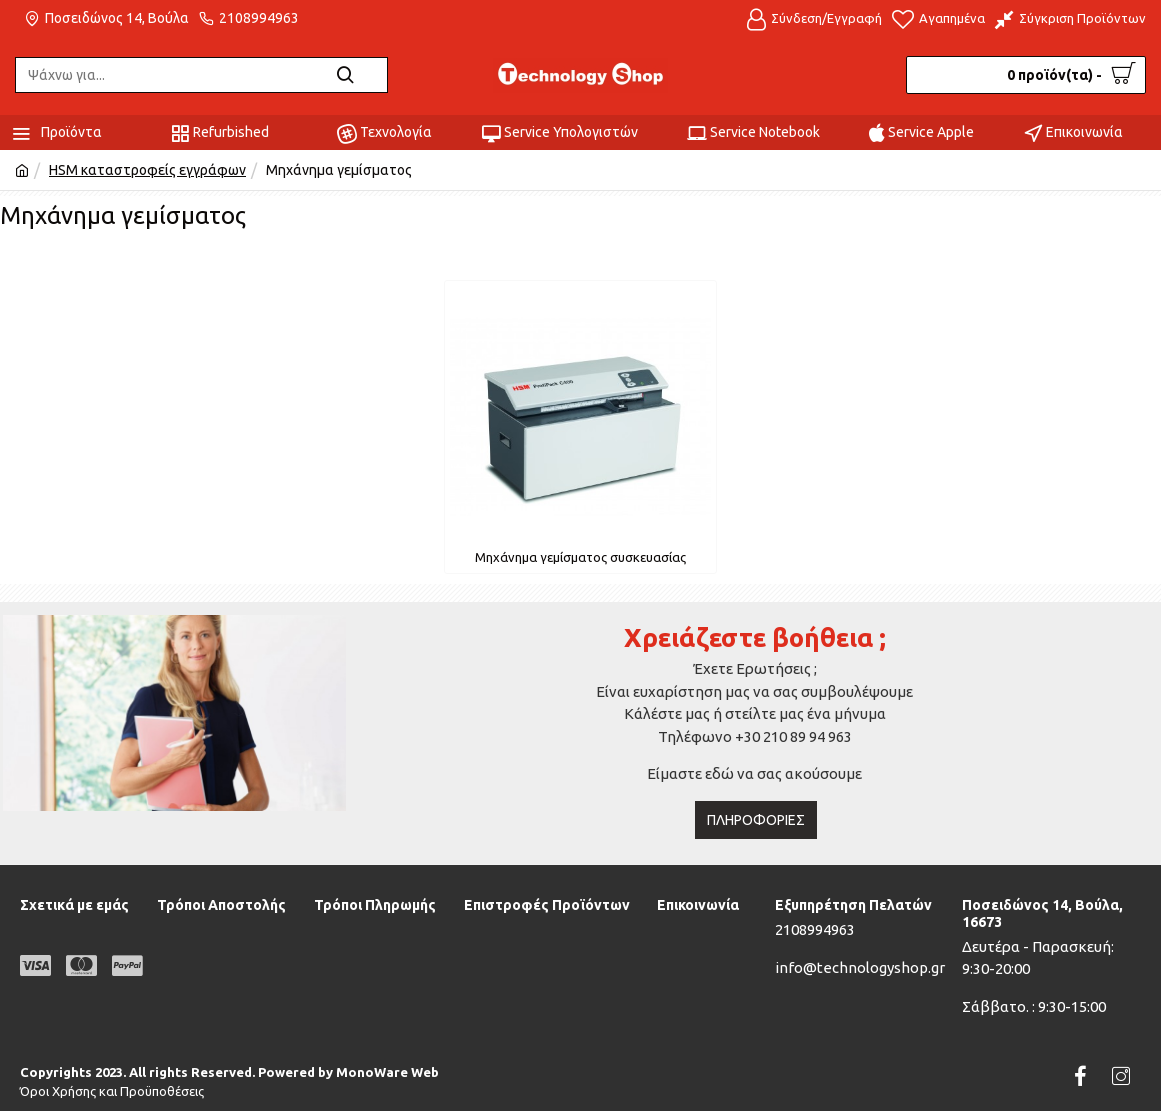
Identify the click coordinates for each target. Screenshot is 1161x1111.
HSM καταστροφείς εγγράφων (147, 170)
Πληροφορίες (756, 820)
